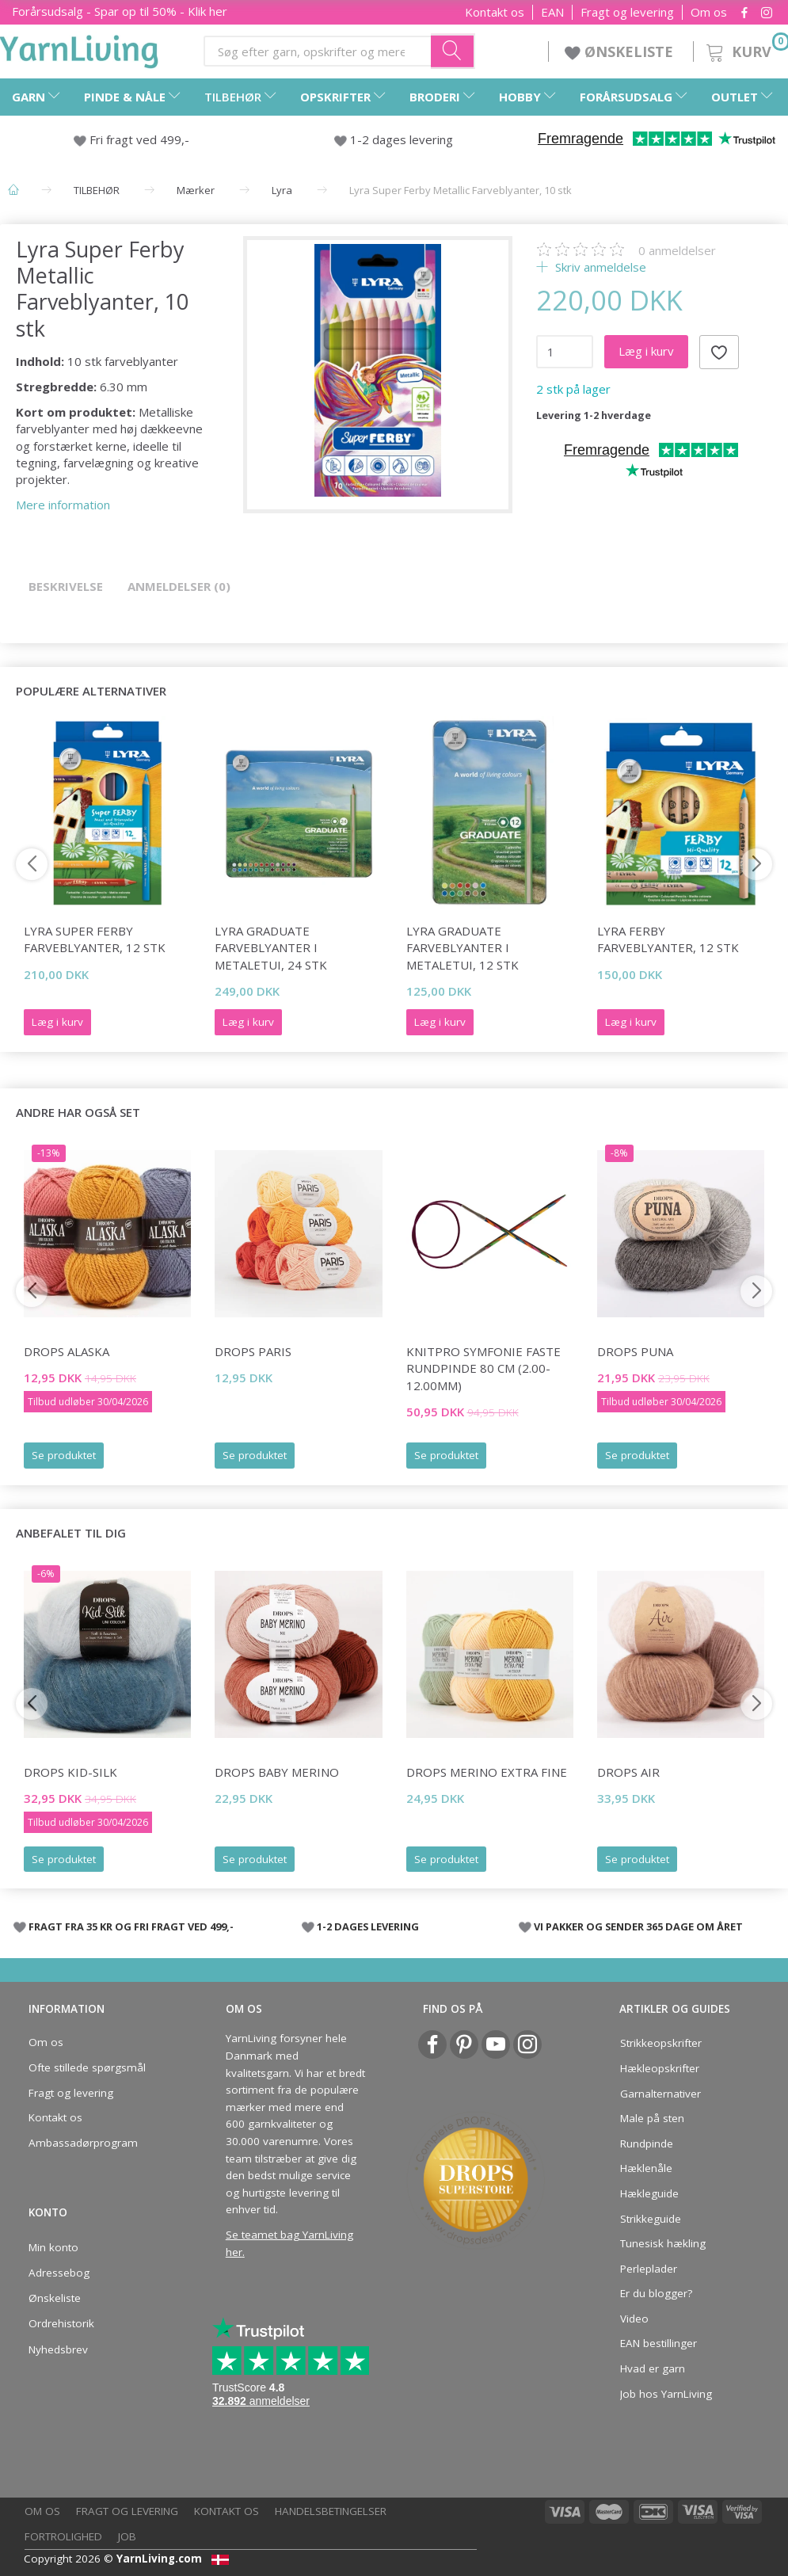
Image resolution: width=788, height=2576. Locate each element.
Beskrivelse (66, 586)
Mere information (63, 505)
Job (127, 2536)
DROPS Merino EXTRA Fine (486, 1772)
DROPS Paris (253, 1351)
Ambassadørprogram (83, 2143)
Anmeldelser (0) (179, 586)
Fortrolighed (63, 2536)
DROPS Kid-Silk (70, 1772)
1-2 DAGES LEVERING (368, 1926)
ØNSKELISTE (621, 51)
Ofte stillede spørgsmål (87, 2067)
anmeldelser (677, 250)
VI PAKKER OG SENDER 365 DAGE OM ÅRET (638, 1926)
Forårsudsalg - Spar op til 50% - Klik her (119, 11)
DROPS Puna (635, 1351)
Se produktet (64, 1455)
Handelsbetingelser (330, 2511)
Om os (709, 12)
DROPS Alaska (66, 1351)
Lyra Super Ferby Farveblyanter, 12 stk (95, 939)
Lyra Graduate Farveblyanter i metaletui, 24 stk (271, 948)
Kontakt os (494, 12)
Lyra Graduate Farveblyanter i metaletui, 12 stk (462, 948)
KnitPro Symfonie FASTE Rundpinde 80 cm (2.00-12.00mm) (483, 1368)
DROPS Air (628, 1772)
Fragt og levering (627, 12)
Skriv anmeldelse (599, 267)
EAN (552, 12)
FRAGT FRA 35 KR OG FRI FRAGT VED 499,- (131, 1926)
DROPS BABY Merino (277, 1772)
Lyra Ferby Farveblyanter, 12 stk (668, 939)
